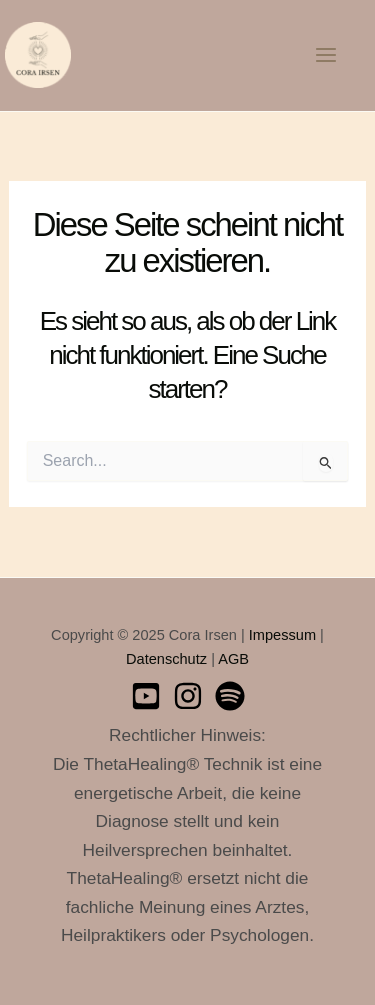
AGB (233, 659)
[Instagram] (188, 696)
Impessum (282, 635)
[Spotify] (230, 696)
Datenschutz (166, 659)
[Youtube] (146, 696)
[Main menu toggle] (326, 55)
